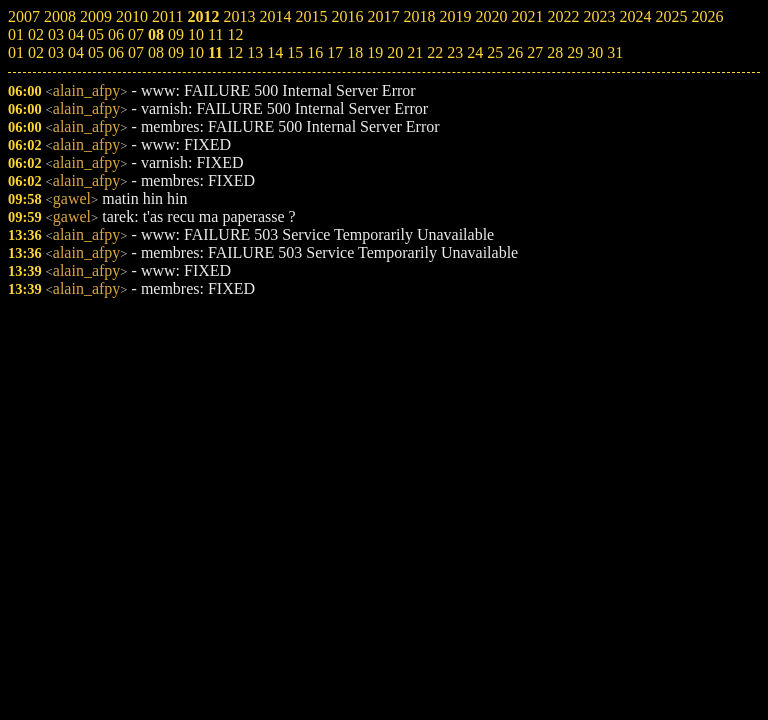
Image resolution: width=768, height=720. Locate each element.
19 (375, 52)
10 (196, 52)
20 (395, 52)
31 (615, 52)
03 (56, 52)
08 (156, 52)
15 (295, 52)
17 (335, 52)
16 (315, 52)
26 (515, 52)
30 (595, 52)
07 (136, 52)
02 (36, 52)
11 (215, 52)
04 (76, 52)
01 (16, 52)
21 (415, 52)
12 (235, 52)
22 (435, 52)
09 (176, 52)
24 (475, 52)
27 (535, 52)
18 (355, 52)
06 (116, 52)
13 (255, 52)
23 (455, 52)
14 (275, 52)
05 (96, 52)
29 (575, 52)
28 (555, 52)
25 (495, 52)
